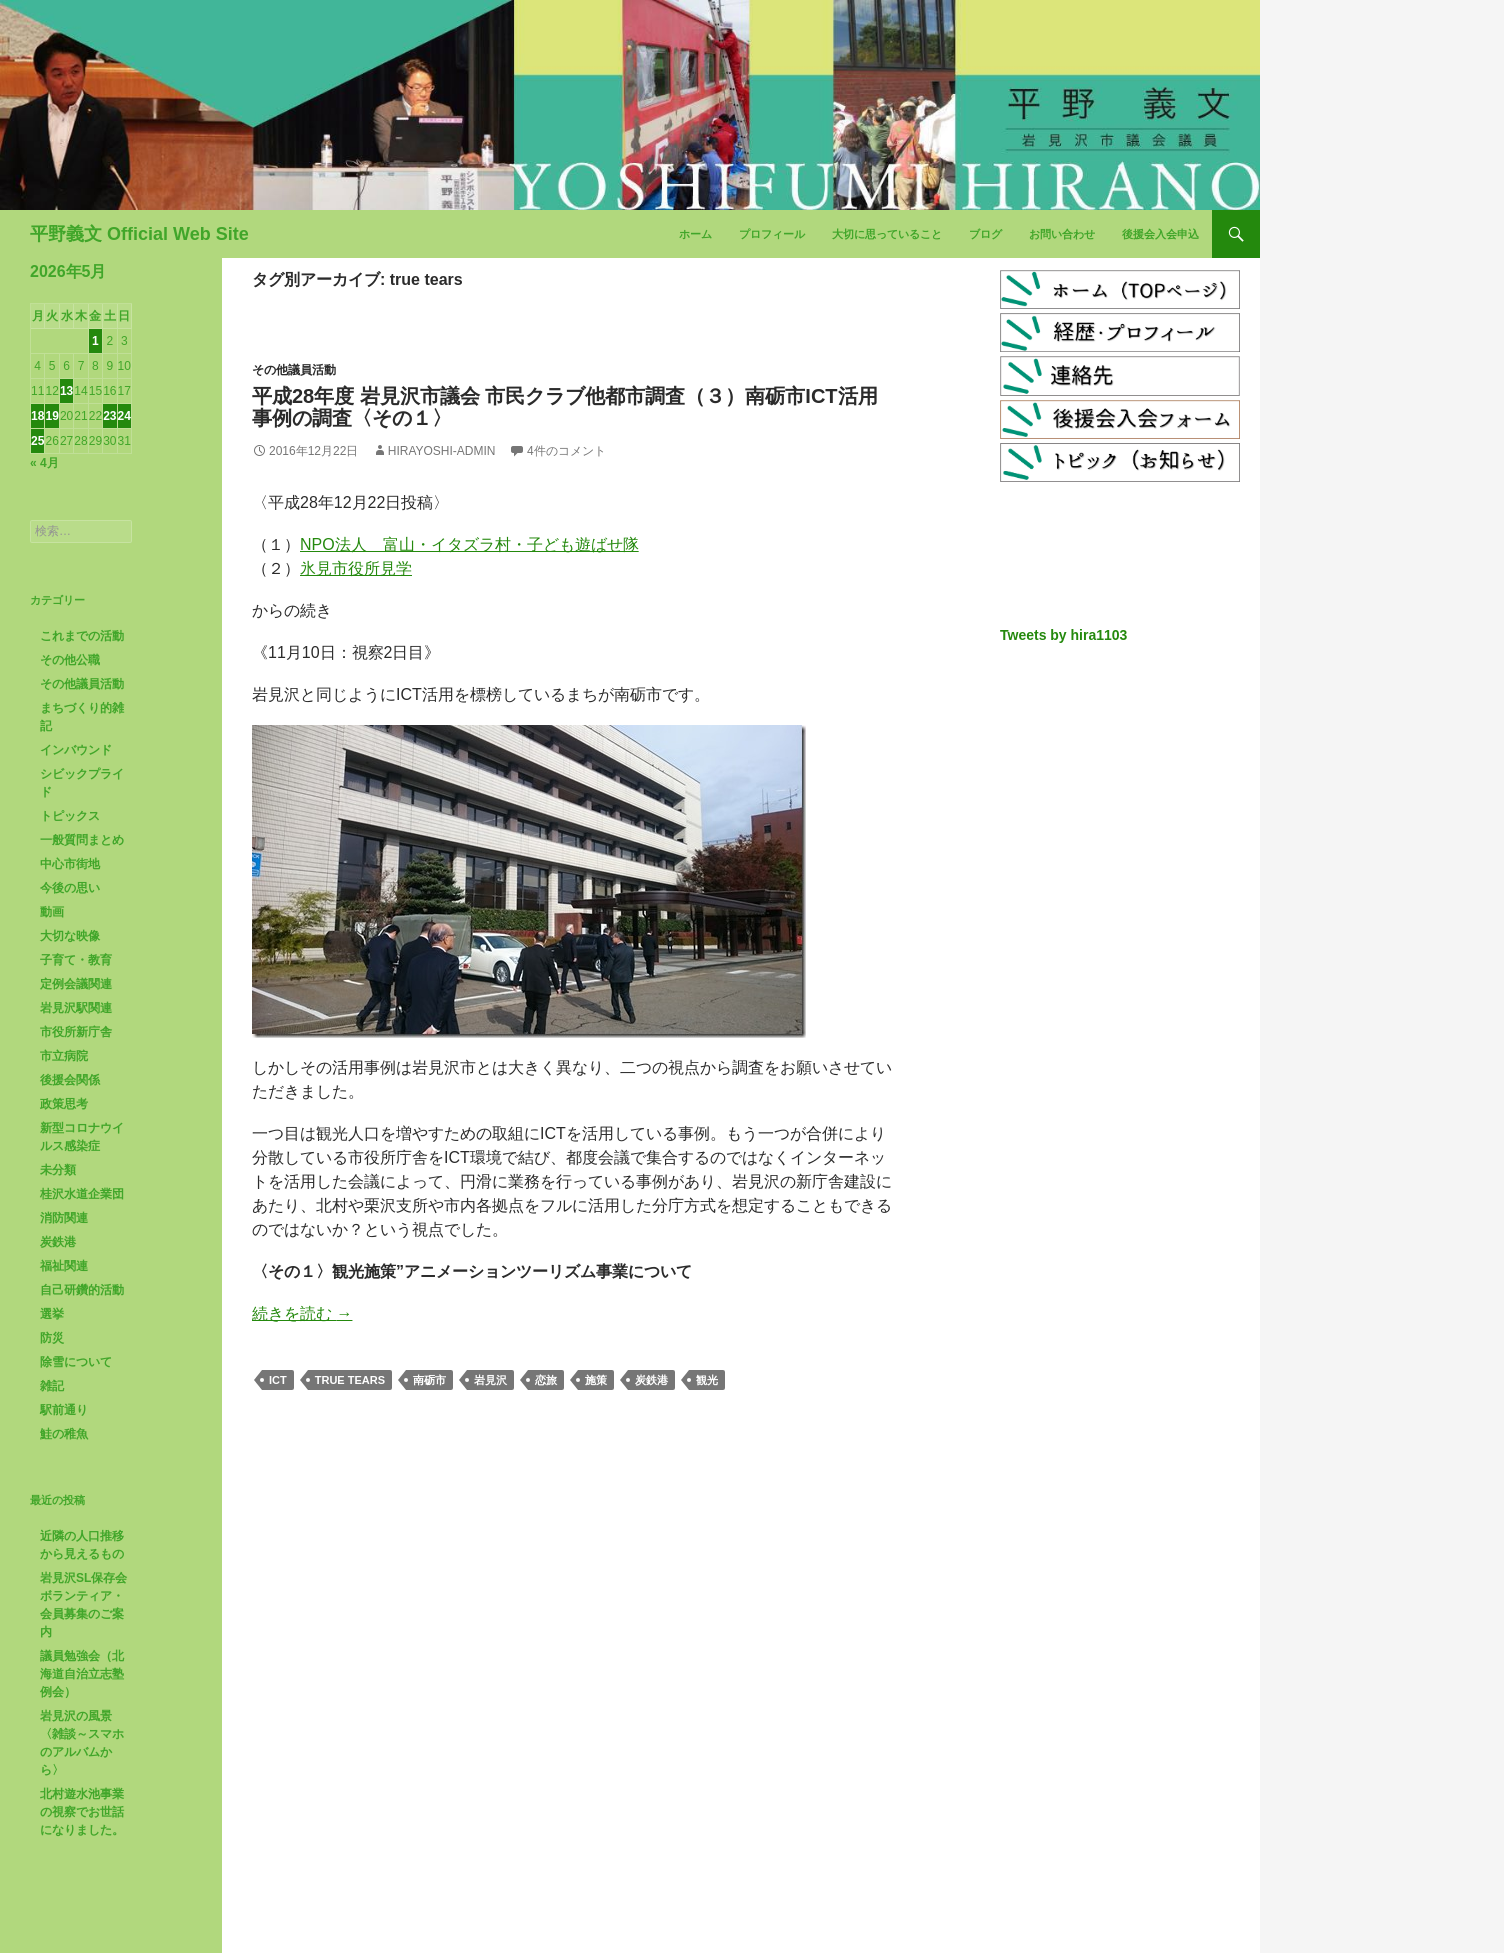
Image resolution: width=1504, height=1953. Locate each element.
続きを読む (302, 1313)
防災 (52, 1338)
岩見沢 (490, 1380)
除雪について (76, 1362)
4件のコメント (566, 451)
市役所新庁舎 (76, 1032)
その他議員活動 (294, 370)
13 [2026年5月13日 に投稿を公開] (66, 391)
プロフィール (772, 234)
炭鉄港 (651, 1380)
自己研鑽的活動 (82, 1290)
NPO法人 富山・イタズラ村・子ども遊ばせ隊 (469, 544)
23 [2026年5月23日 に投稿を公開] (109, 416)
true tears (350, 1380)
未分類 (58, 1170)
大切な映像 (70, 936)
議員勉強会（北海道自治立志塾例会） (82, 1674)
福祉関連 (64, 1266)
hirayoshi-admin (442, 451)
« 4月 (44, 463)
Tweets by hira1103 (1063, 635)
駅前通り (64, 1410)
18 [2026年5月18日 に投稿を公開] (37, 416)
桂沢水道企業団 (82, 1194)
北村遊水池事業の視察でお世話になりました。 (82, 1812)
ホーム (695, 234)
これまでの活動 (82, 636)
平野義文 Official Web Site (139, 234)
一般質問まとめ (82, 840)
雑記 (52, 1386)
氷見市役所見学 (356, 568)
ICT (278, 1380)
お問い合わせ (1062, 234)
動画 (52, 912)
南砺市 (429, 1380)
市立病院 (64, 1056)
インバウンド (76, 750)
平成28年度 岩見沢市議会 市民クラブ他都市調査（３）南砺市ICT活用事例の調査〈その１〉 (565, 407)
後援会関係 (70, 1080)
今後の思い (70, 888)
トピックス (70, 816)
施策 (596, 1380)
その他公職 (70, 660)
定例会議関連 (76, 984)
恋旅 (546, 1380)
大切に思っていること (887, 234)
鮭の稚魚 (64, 1434)
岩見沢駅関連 (76, 1008)
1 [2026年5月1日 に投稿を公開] (95, 341)
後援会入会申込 (1160, 234)
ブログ (985, 234)
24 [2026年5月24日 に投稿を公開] (124, 416)
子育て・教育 (76, 960)
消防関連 (64, 1218)
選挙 (52, 1314)
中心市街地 (70, 864)
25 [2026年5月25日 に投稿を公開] (37, 441)
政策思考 (64, 1104)
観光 (707, 1380)
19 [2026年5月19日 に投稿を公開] (51, 416)
